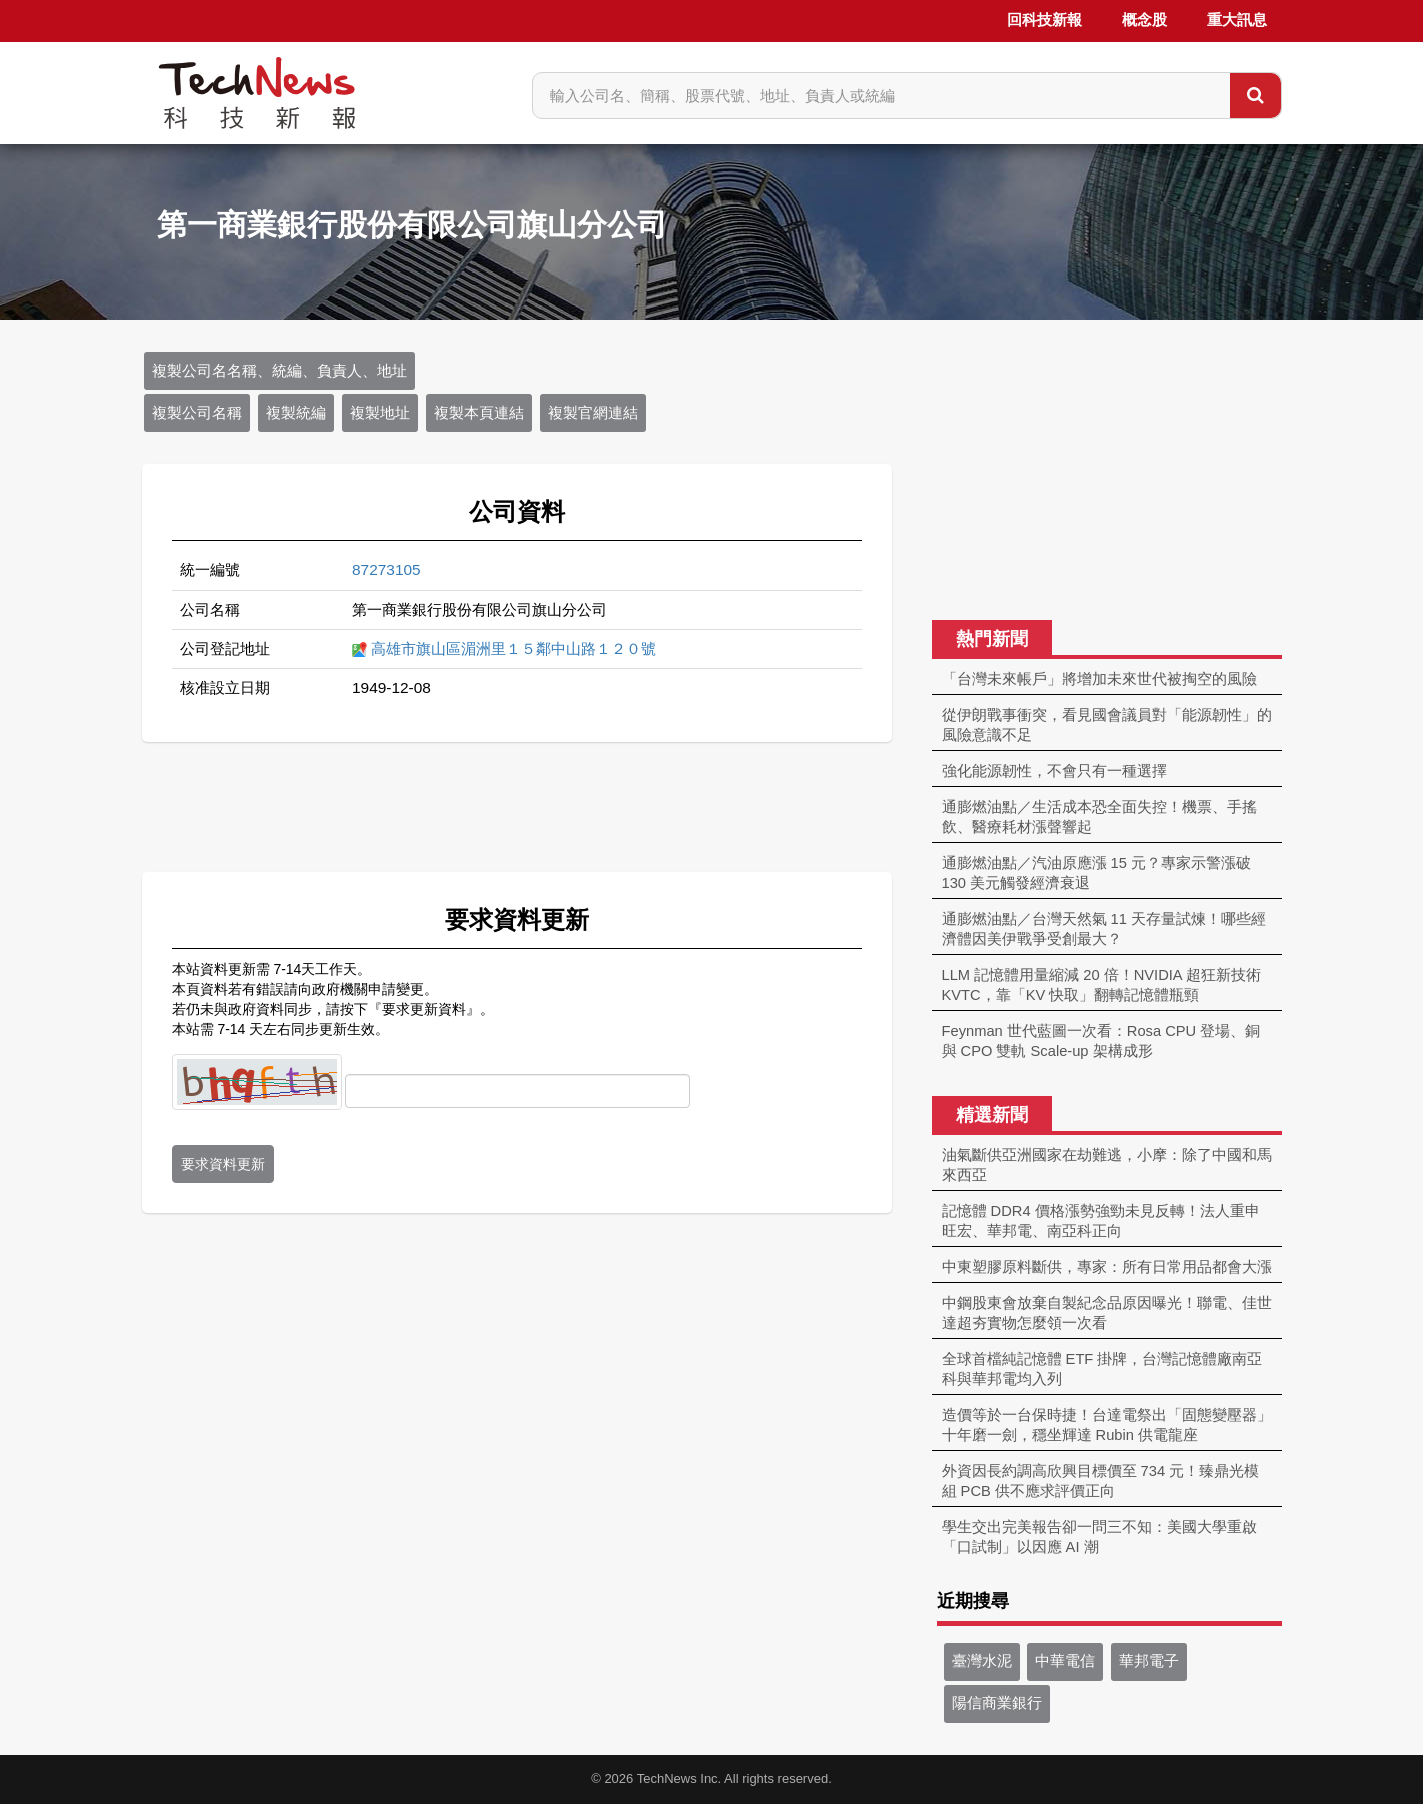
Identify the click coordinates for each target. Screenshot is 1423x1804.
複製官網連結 (593, 413)
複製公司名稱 (197, 413)
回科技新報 (1044, 20)
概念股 (1144, 20)
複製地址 (380, 413)
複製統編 (296, 413)
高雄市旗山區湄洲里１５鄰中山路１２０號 (513, 648)
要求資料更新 (223, 1164)
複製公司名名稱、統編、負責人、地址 (279, 371)
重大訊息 (1237, 20)
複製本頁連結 (479, 413)
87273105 (386, 569)
